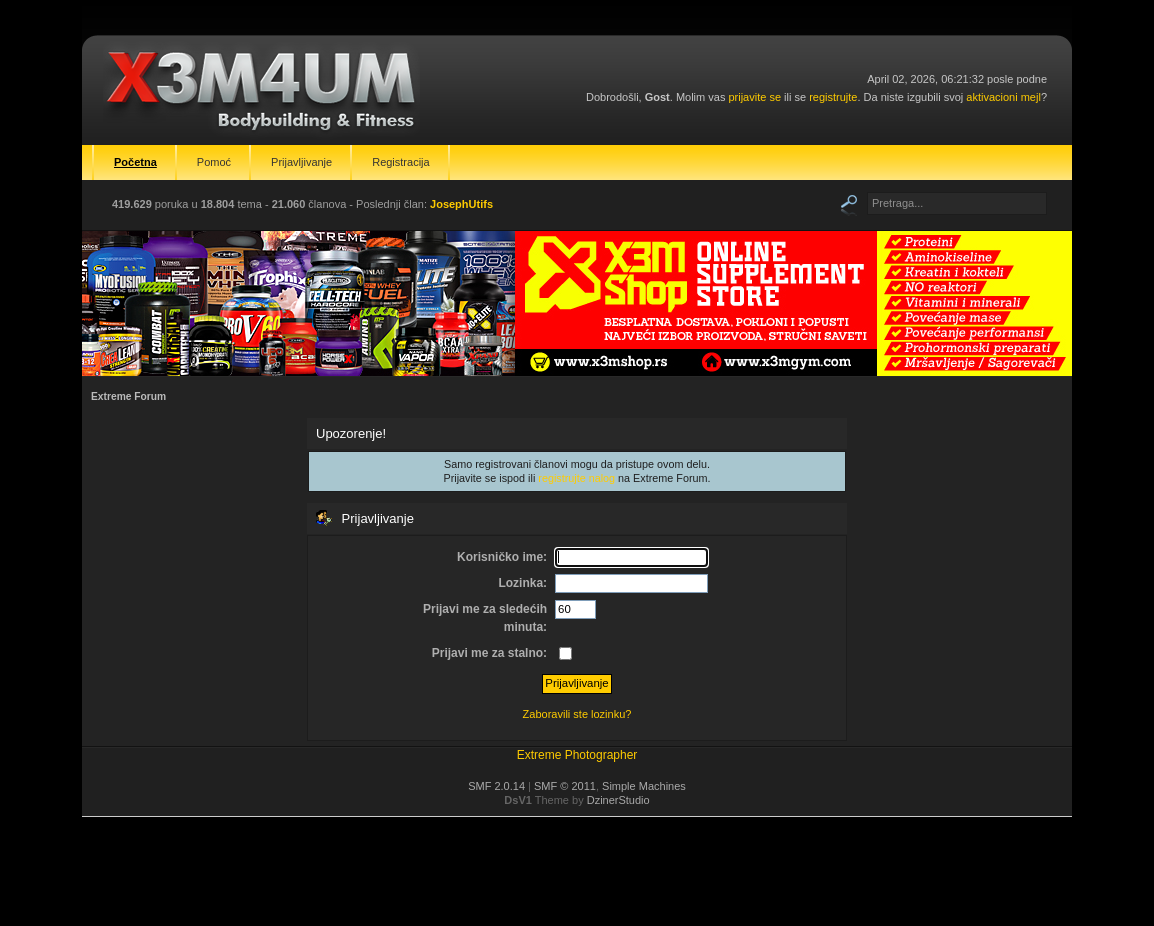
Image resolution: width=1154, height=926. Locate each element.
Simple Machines (644, 786)
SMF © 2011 (565, 786)
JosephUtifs (461, 204)
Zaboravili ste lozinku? (577, 714)
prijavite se (754, 97)
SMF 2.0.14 (496, 786)
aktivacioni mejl (1003, 97)
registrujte (833, 97)
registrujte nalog (576, 478)
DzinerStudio (618, 800)
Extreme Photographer (577, 755)
